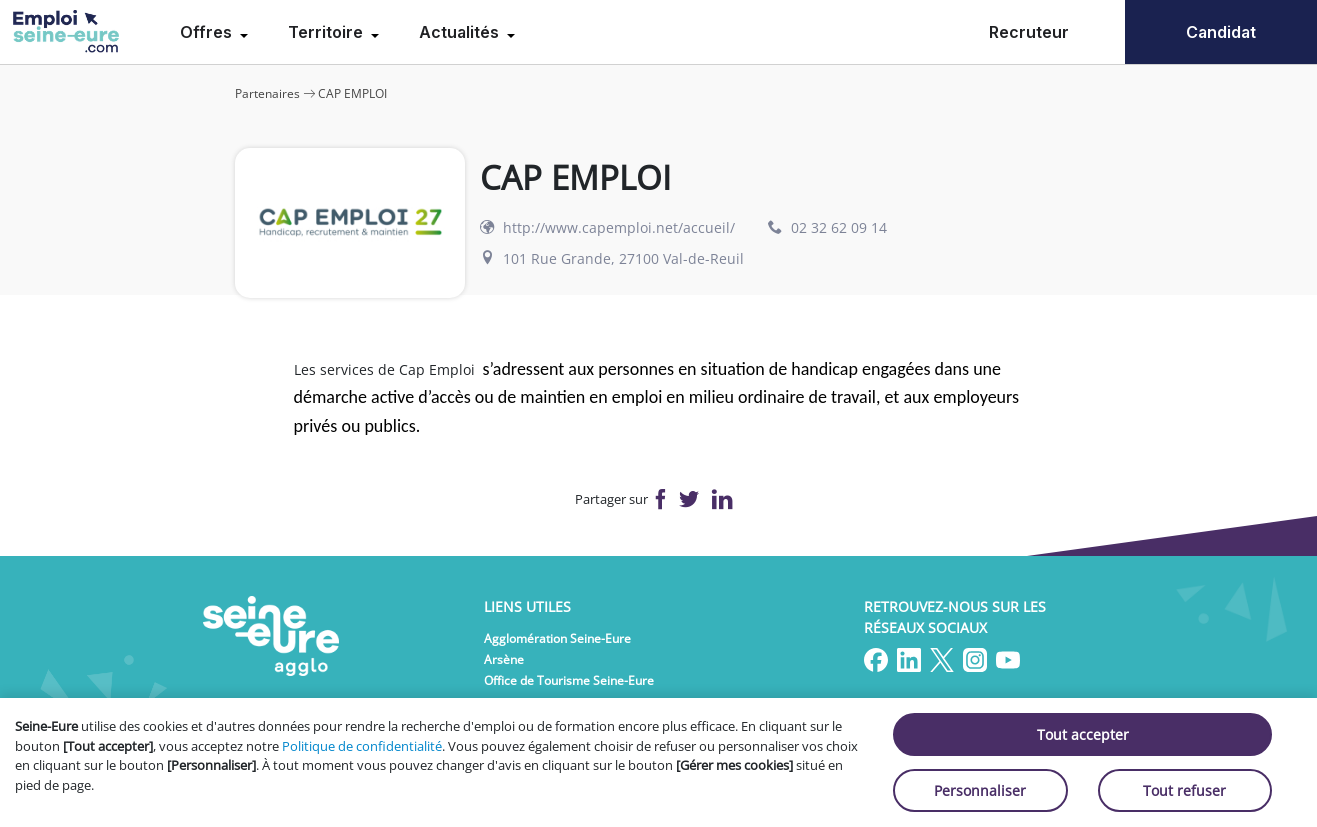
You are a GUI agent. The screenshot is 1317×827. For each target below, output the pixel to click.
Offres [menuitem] (208, 32)
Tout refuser (1184, 790)
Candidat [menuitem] (1221, 32)
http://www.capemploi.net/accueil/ (619, 227)
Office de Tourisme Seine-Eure (569, 680)
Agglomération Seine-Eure (557, 638)
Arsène (504, 659)
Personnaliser (980, 790)
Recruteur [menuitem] (1029, 32)
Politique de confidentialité (362, 746)
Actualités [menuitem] (461, 32)
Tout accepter (1083, 734)
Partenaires (267, 93)
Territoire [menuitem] (327, 32)
